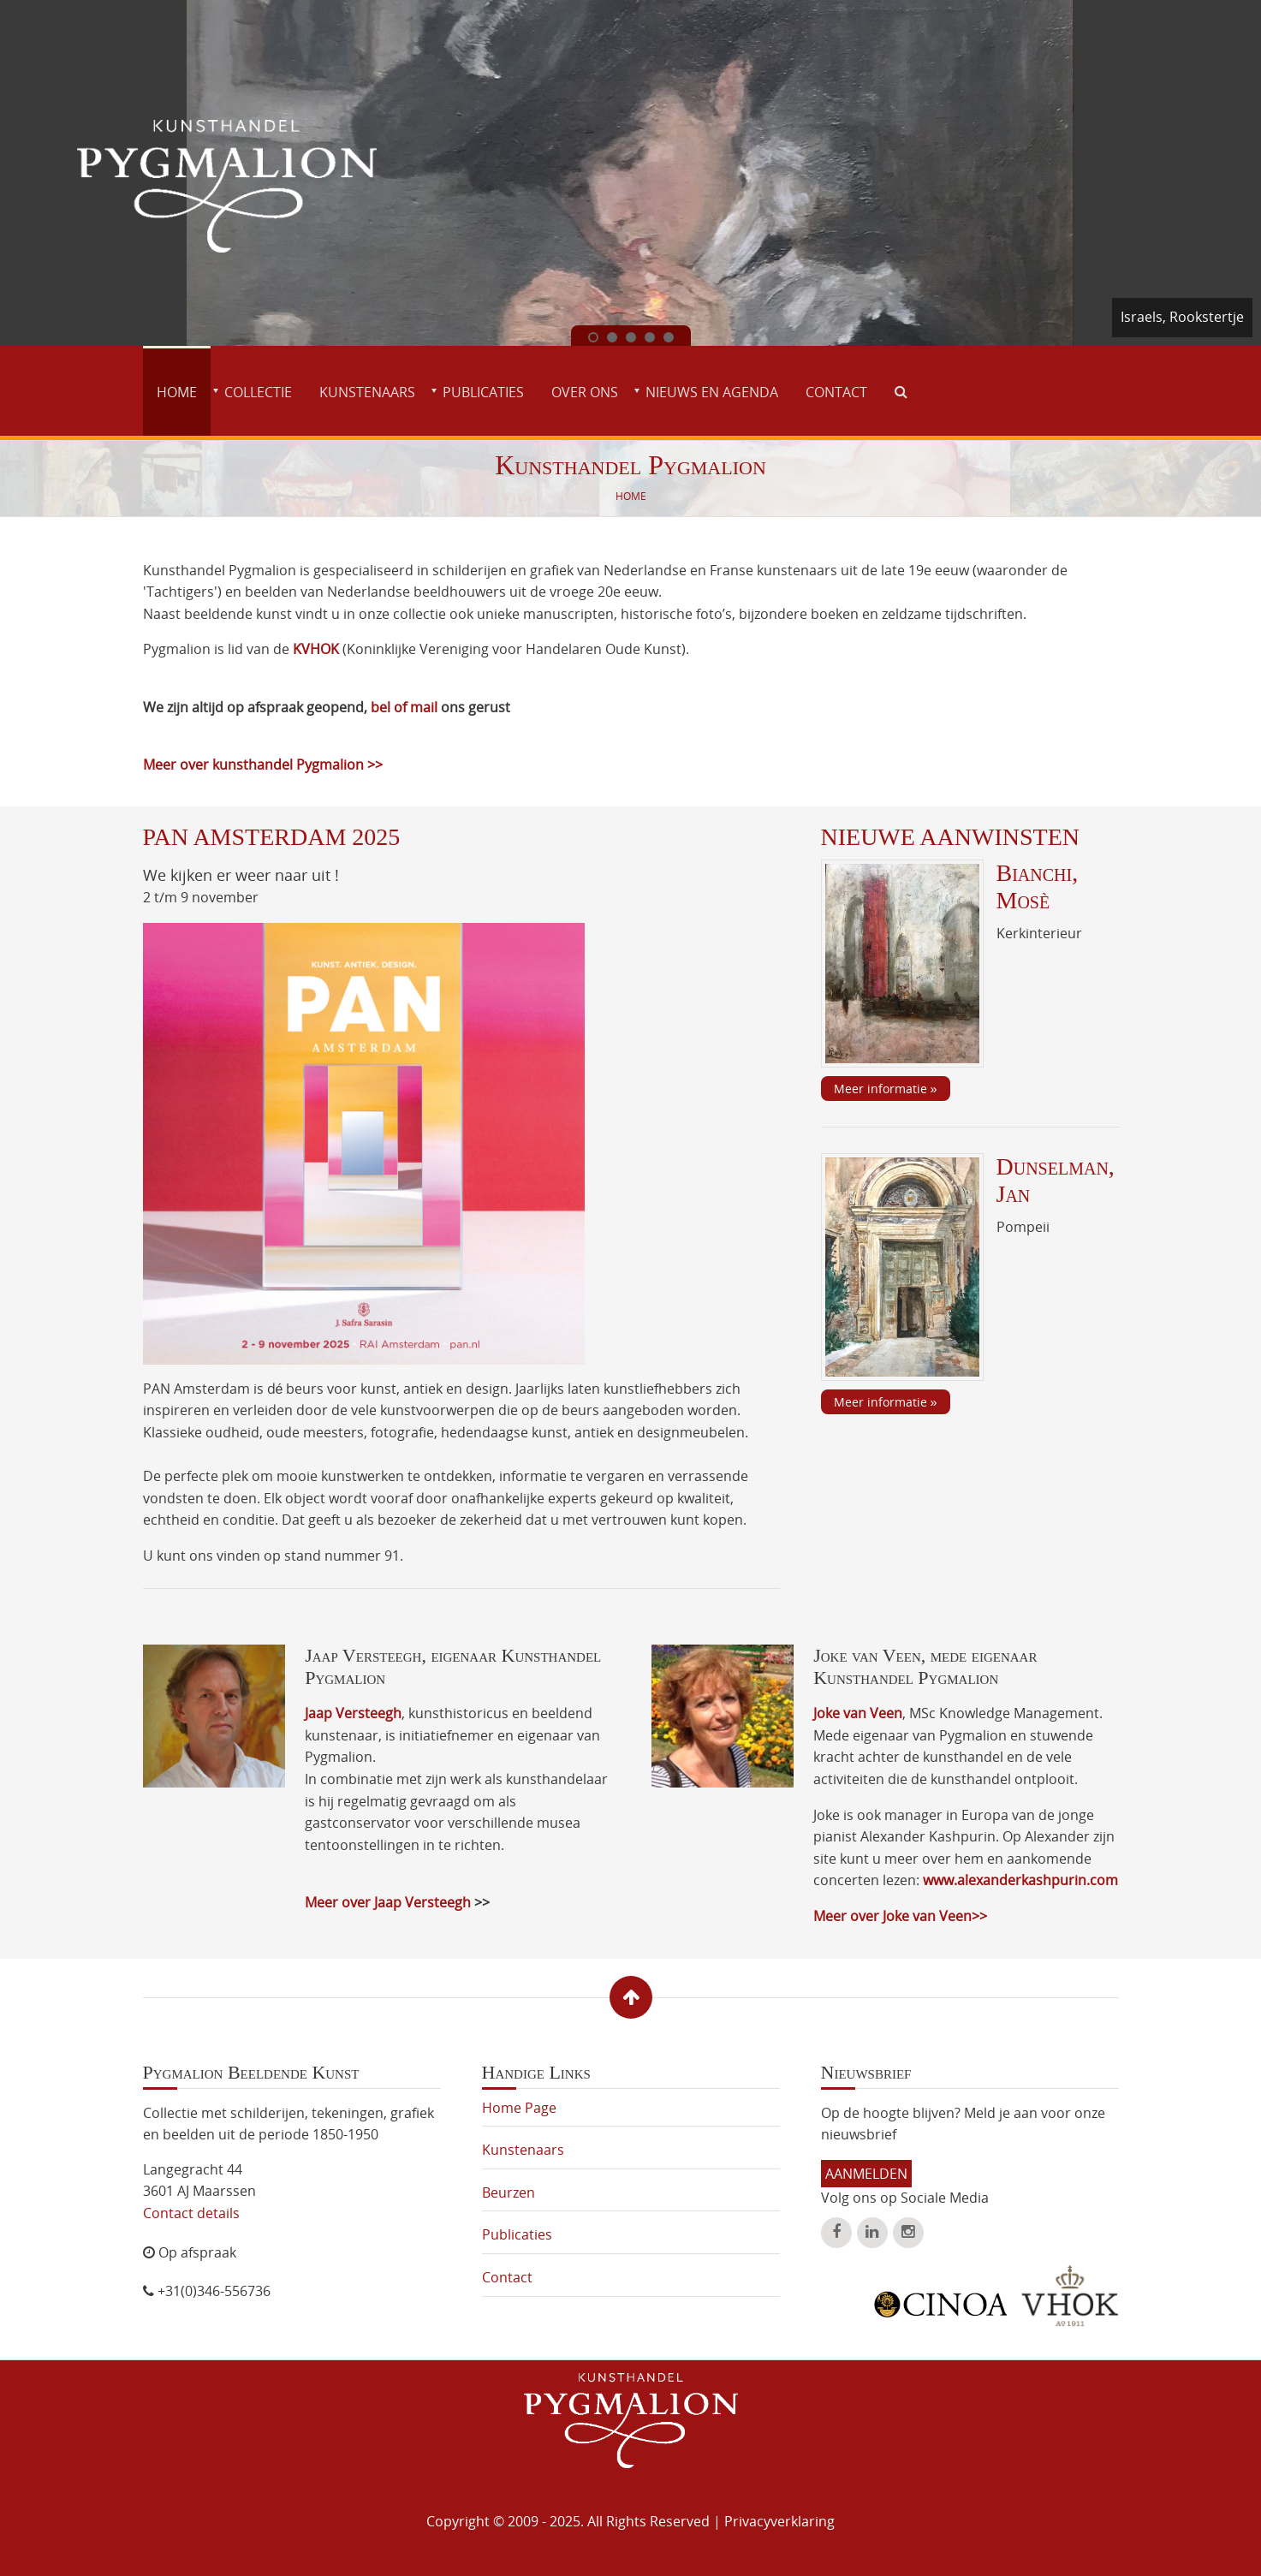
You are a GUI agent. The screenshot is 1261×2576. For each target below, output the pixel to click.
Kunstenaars (367, 392)
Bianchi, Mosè (1037, 886)
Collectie (258, 392)
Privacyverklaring (779, 2521)
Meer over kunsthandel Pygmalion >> (263, 764)
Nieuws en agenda (711, 392)
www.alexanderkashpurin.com (1020, 1880)
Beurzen (508, 2192)
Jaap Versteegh (353, 1713)
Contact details (191, 2213)
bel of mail (406, 707)
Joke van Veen (857, 1713)
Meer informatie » (885, 1088)
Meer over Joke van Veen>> (900, 1916)
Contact (836, 392)
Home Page (519, 2107)
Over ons (584, 392)
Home (177, 392)
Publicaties (483, 392)
